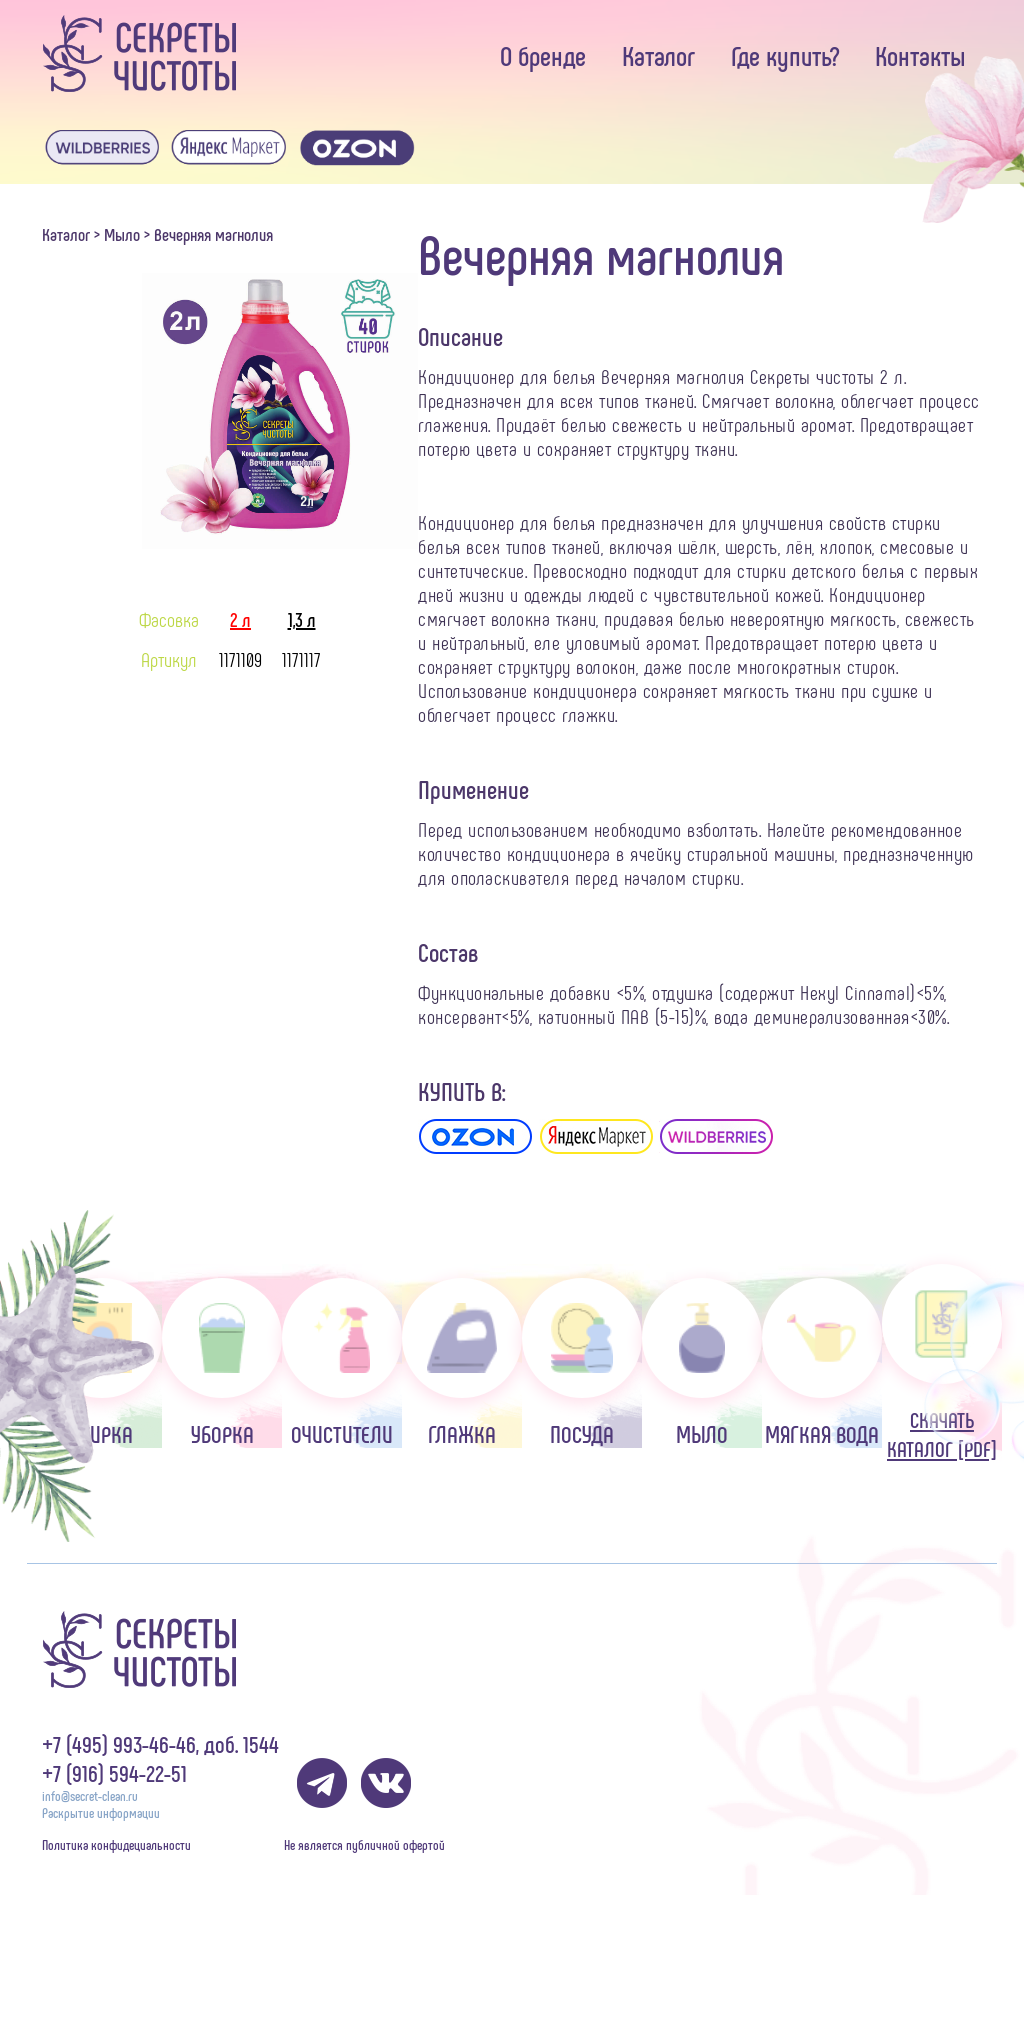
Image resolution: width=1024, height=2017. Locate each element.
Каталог (658, 55)
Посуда (582, 1363)
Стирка (102, 1363)
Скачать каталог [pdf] (942, 1362)
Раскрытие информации (101, 1812)
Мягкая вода (822, 1363)
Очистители (342, 1363)
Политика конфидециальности (116, 1844)
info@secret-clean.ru (90, 1795)
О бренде (543, 55)
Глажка (462, 1363)
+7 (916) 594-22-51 (114, 1772)
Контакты (920, 55)
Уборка (222, 1363)
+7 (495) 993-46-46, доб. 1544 (160, 1743)
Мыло (122, 234)
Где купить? (785, 55)
